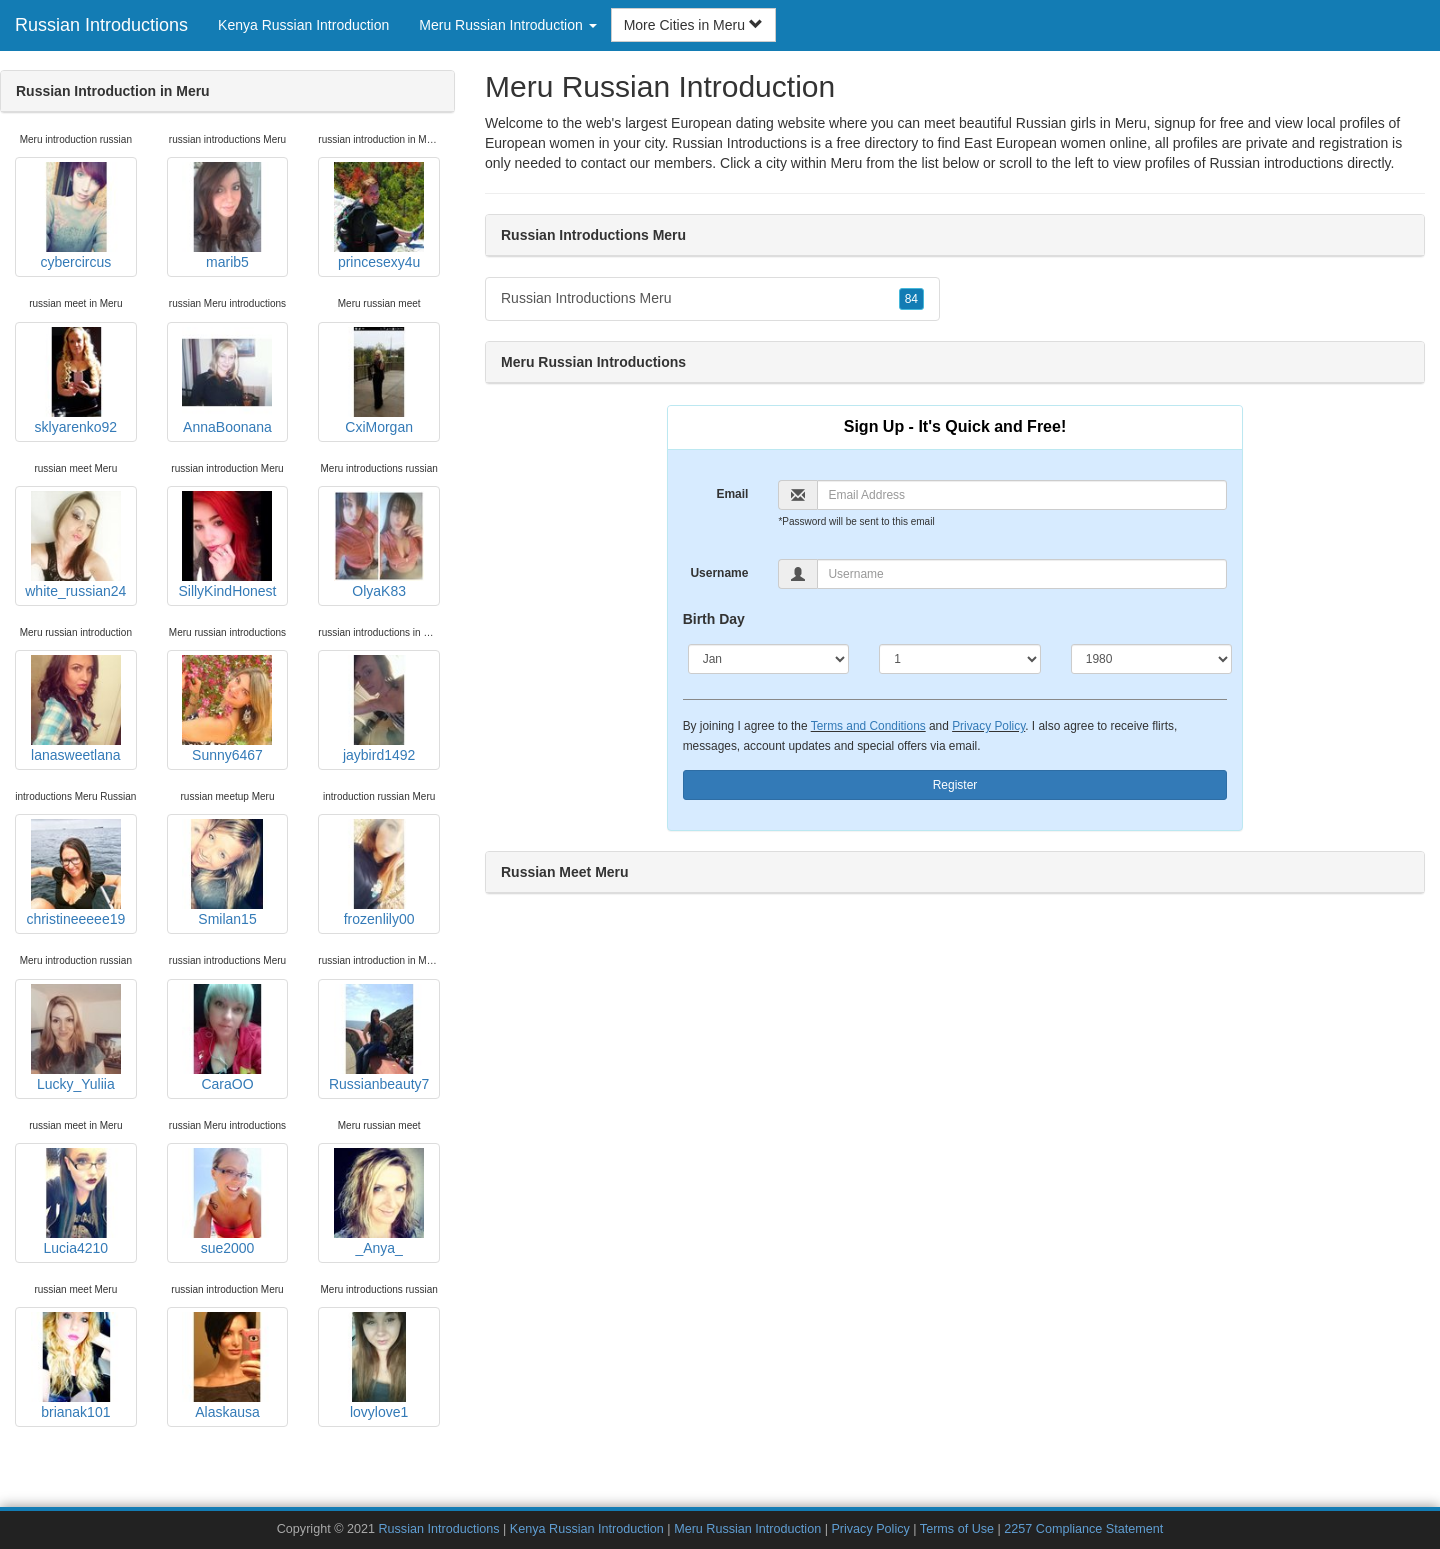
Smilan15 (227, 873)
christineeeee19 (75, 873)
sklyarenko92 (76, 381)
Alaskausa (227, 1366)
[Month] (769, 659)
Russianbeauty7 (379, 1038)
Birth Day (714, 619)
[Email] (1022, 495)
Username (719, 573)
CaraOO (227, 1038)
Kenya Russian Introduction (303, 25)
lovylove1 (379, 1366)
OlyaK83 (379, 545)
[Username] (1022, 574)
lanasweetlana (76, 709)
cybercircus (76, 216)
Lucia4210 (76, 1202)
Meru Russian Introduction (747, 1529)
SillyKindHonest (227, 545)
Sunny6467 (227, 709)
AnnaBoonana (227, 381)
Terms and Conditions (868, 726)
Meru (847, 163)
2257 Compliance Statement (1083, 1529)
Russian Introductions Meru (712, 299)
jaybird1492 (379, 709)
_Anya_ (379, 1202)
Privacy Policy (988, 726)
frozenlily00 (379, 873)
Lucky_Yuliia (76, 1038)
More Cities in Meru (693, 25)
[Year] (1152, 659)
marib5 (227, 216)
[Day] (960, 659)
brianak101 (76, 1366)
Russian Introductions (101, 25)
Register (955, 785)
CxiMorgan (379, 381)
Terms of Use (957, 1529)
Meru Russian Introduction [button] (507, 25)
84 (911, 299)
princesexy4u (379, 216)
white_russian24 (75, 545)
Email (732, 494)
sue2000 (227, 1202)
